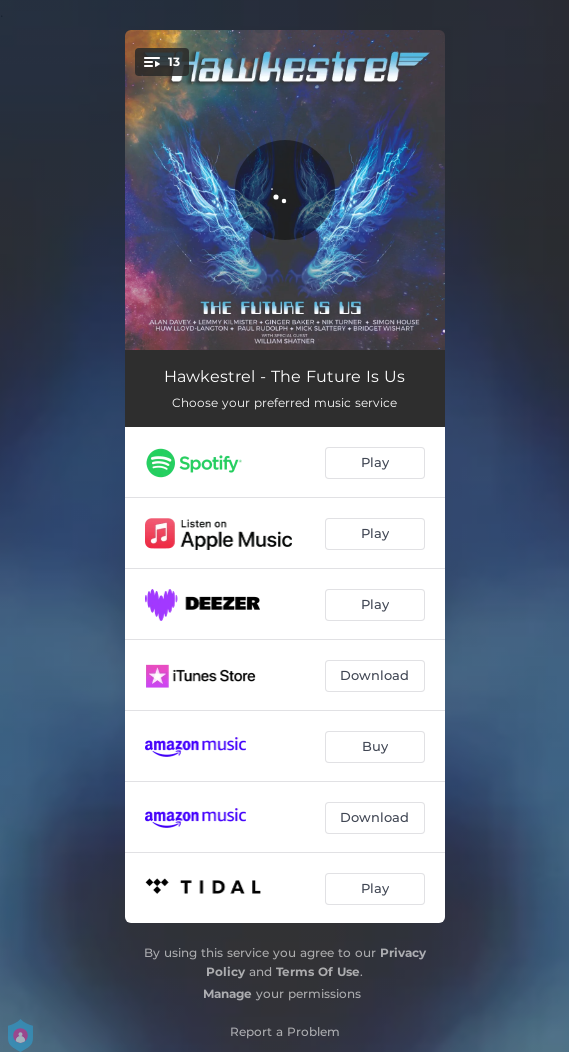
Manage (227, 993)
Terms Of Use (318, 971)
